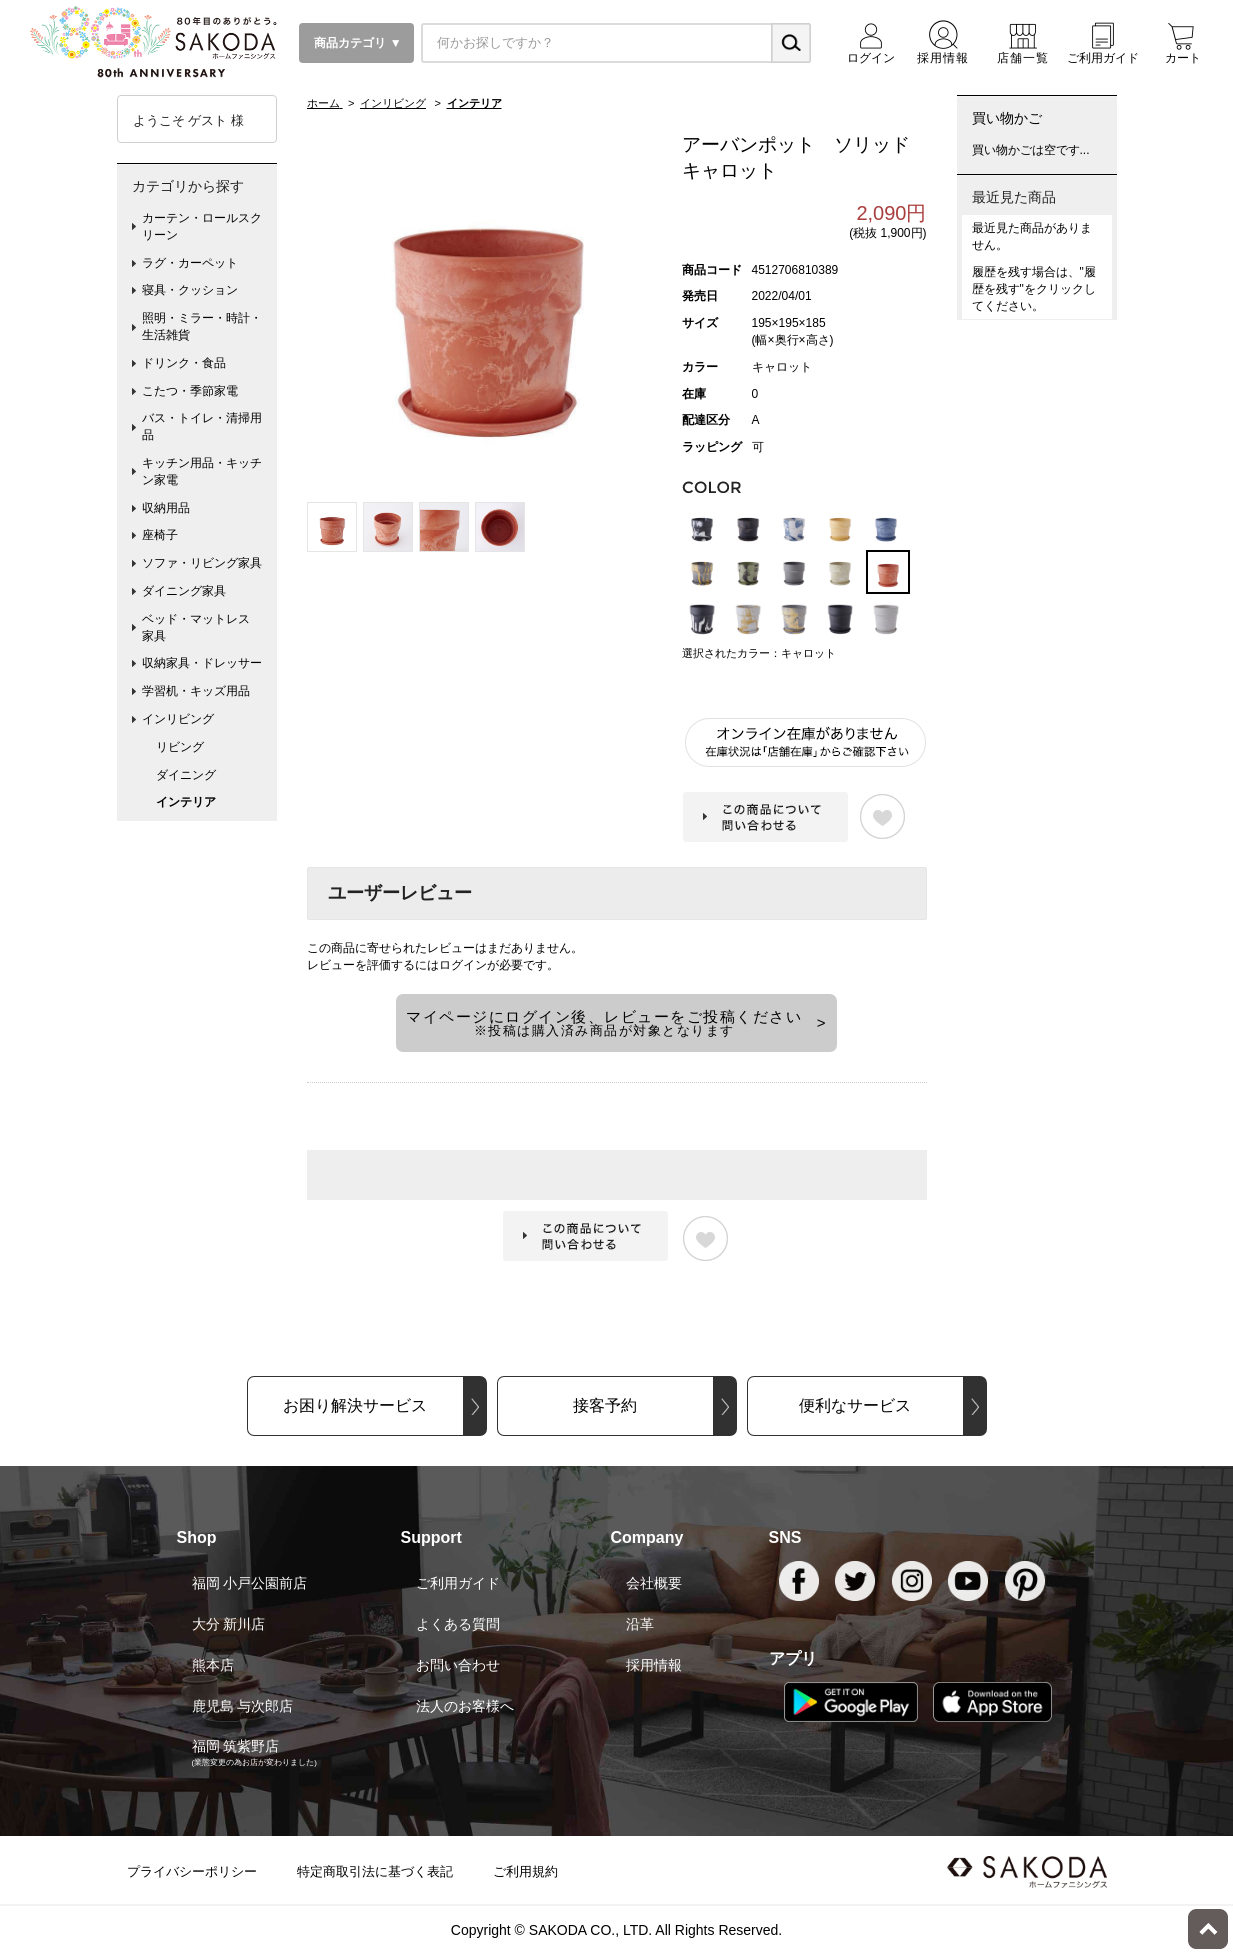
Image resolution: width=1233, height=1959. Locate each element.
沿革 (640, 1624)
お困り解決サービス (355, 1405)
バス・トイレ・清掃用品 (202, 426)
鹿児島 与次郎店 (243, 1706)
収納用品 (166, 508)
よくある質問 (458, 1624)
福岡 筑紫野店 (236, 1746)
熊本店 (213, 1665)
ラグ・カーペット (190, 263)
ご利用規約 (525, 1871)
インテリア (186, 802)
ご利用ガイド (458, 1583)
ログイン (463, 965)
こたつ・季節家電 (190, 391)
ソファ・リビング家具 (202, 563)
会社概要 (654, 1583)
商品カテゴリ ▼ (356, 43)
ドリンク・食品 (184, 363)
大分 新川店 (229, 1624)
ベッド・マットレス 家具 (202, 627)
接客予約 (605, 1405)
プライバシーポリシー (192, 1871)
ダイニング (186, 775)
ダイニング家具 (184, 591)
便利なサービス (855, 1405)
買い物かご (1007, 118)
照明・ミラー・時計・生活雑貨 (202, 326)
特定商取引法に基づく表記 (375, 1871)
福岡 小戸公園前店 (250, 1583)
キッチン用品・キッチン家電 (202, 471)
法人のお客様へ (465, 1706)
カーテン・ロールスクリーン (202, 226)
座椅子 (160, 535)
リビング (180, 747)
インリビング (178, 719)
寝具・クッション (190, 290)
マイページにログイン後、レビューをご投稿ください (604, 1023)
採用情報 (654, 1665)
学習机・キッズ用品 (196, 691)
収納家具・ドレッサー (202, 663)
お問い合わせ (458, 1665)
